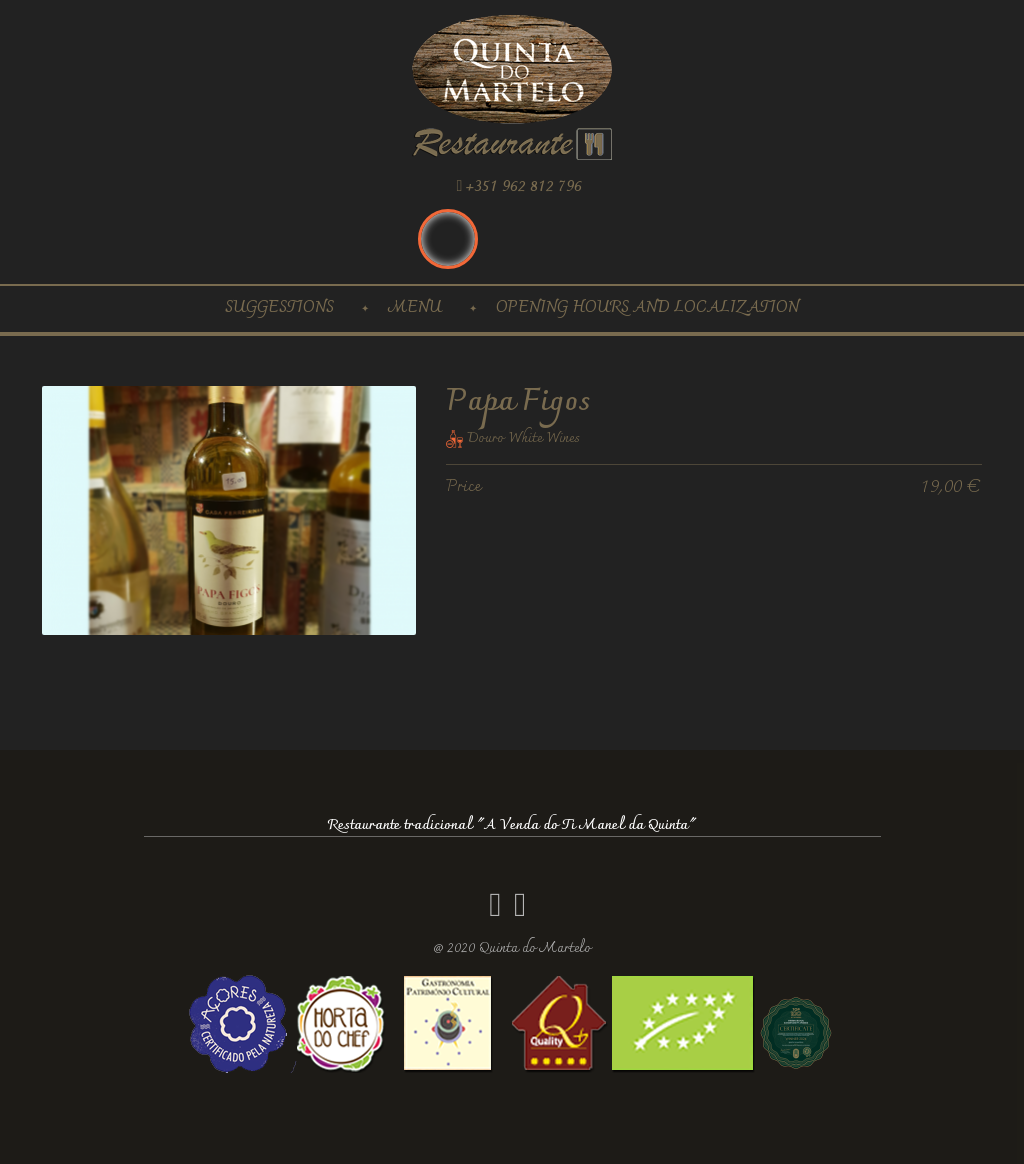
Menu (415, 308)
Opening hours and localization (647, 308)
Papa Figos (518, 402)
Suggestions (279, 308)
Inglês (448, 239)
